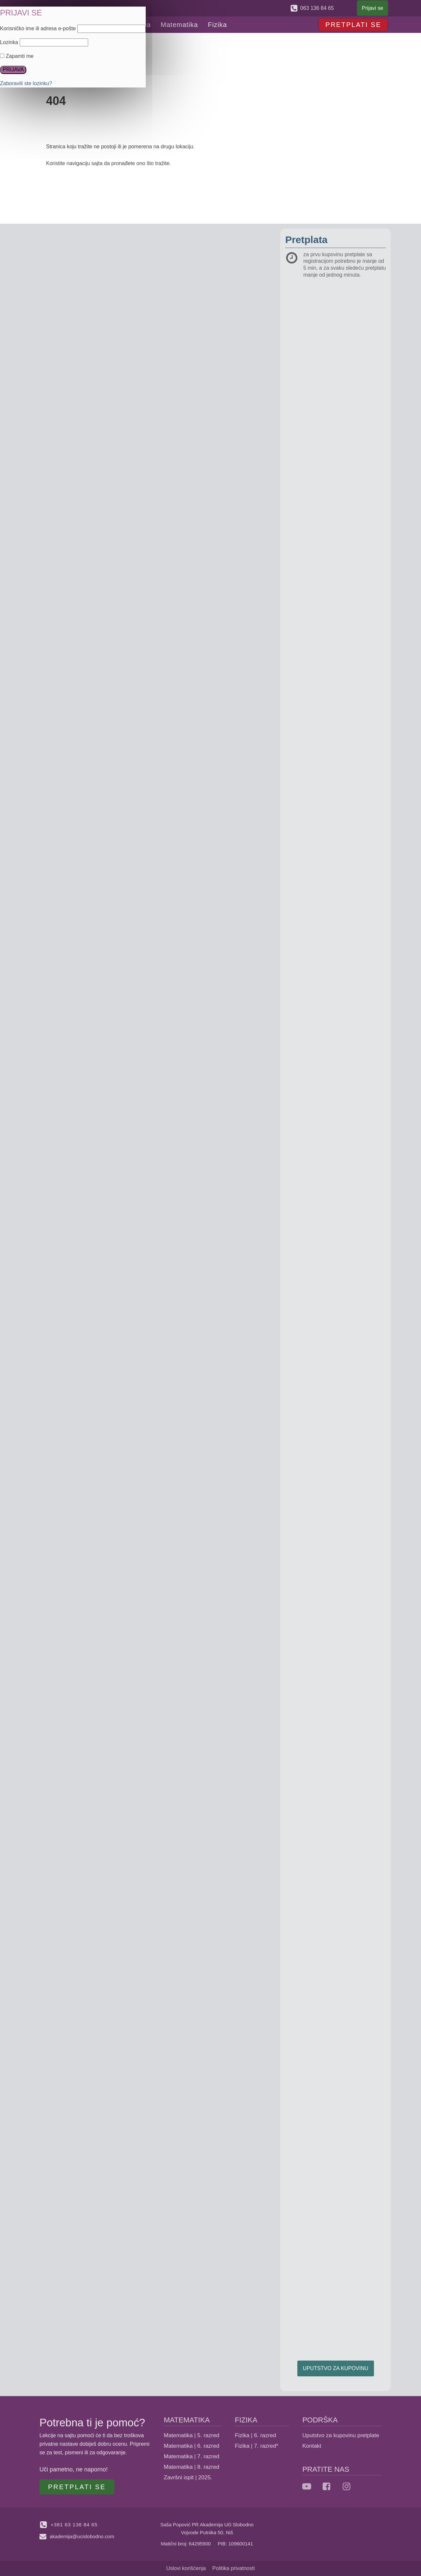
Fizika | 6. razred (255, 2435)
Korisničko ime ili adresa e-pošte (38, 28)
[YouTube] (306, 2486)
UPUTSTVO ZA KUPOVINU (335, 2368)
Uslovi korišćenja (186, 2568)
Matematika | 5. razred (191, 2435)
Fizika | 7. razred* (256, 2446)
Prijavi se (372, 8)
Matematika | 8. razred (191, 2467)
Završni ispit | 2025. (188, 2477)
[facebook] (326, 2486)
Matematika (179, 24)
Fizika (217, 24)
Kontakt (311, 2446)
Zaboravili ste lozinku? (26, 83)
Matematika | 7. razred (191, 2456)
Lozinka (9, 42)
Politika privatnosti (233, 2568)
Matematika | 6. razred (191, 2446)
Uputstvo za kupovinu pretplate (340, 2435)
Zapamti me (17, 56)
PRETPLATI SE (353, 24)
